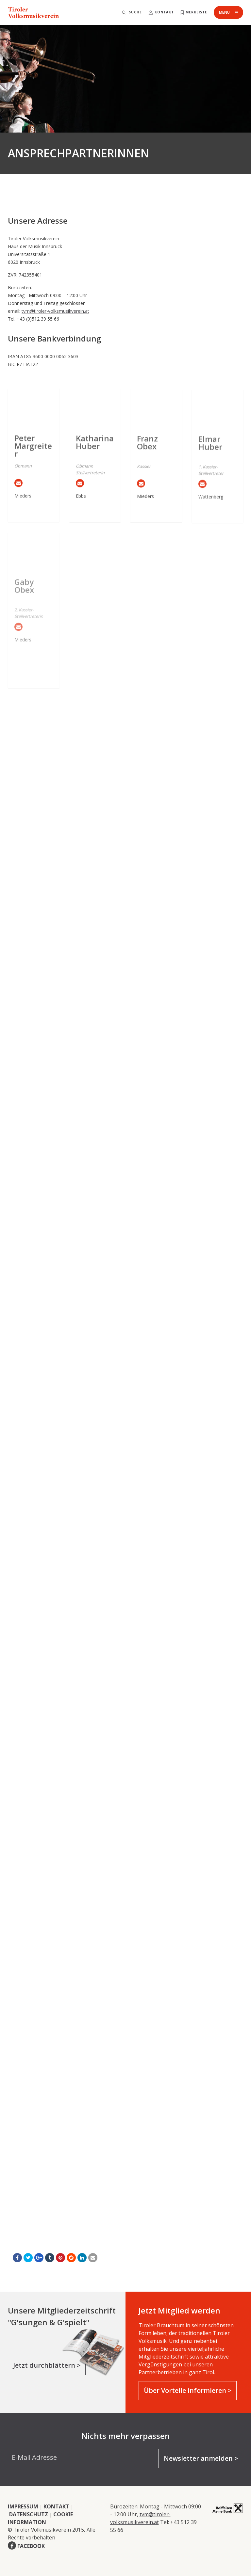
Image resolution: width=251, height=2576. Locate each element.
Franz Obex (147, 457)
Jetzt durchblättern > (46, 2365)
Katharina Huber (95, 456)
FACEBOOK (31, 2546)
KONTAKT (56, 2506)
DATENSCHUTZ (28, 2514)
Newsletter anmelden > (201, 2458)
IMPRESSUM (23, 2506)
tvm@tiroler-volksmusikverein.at (55, 311)
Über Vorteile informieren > (187, 2390)
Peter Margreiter (33, 457)
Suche (135, 12)
